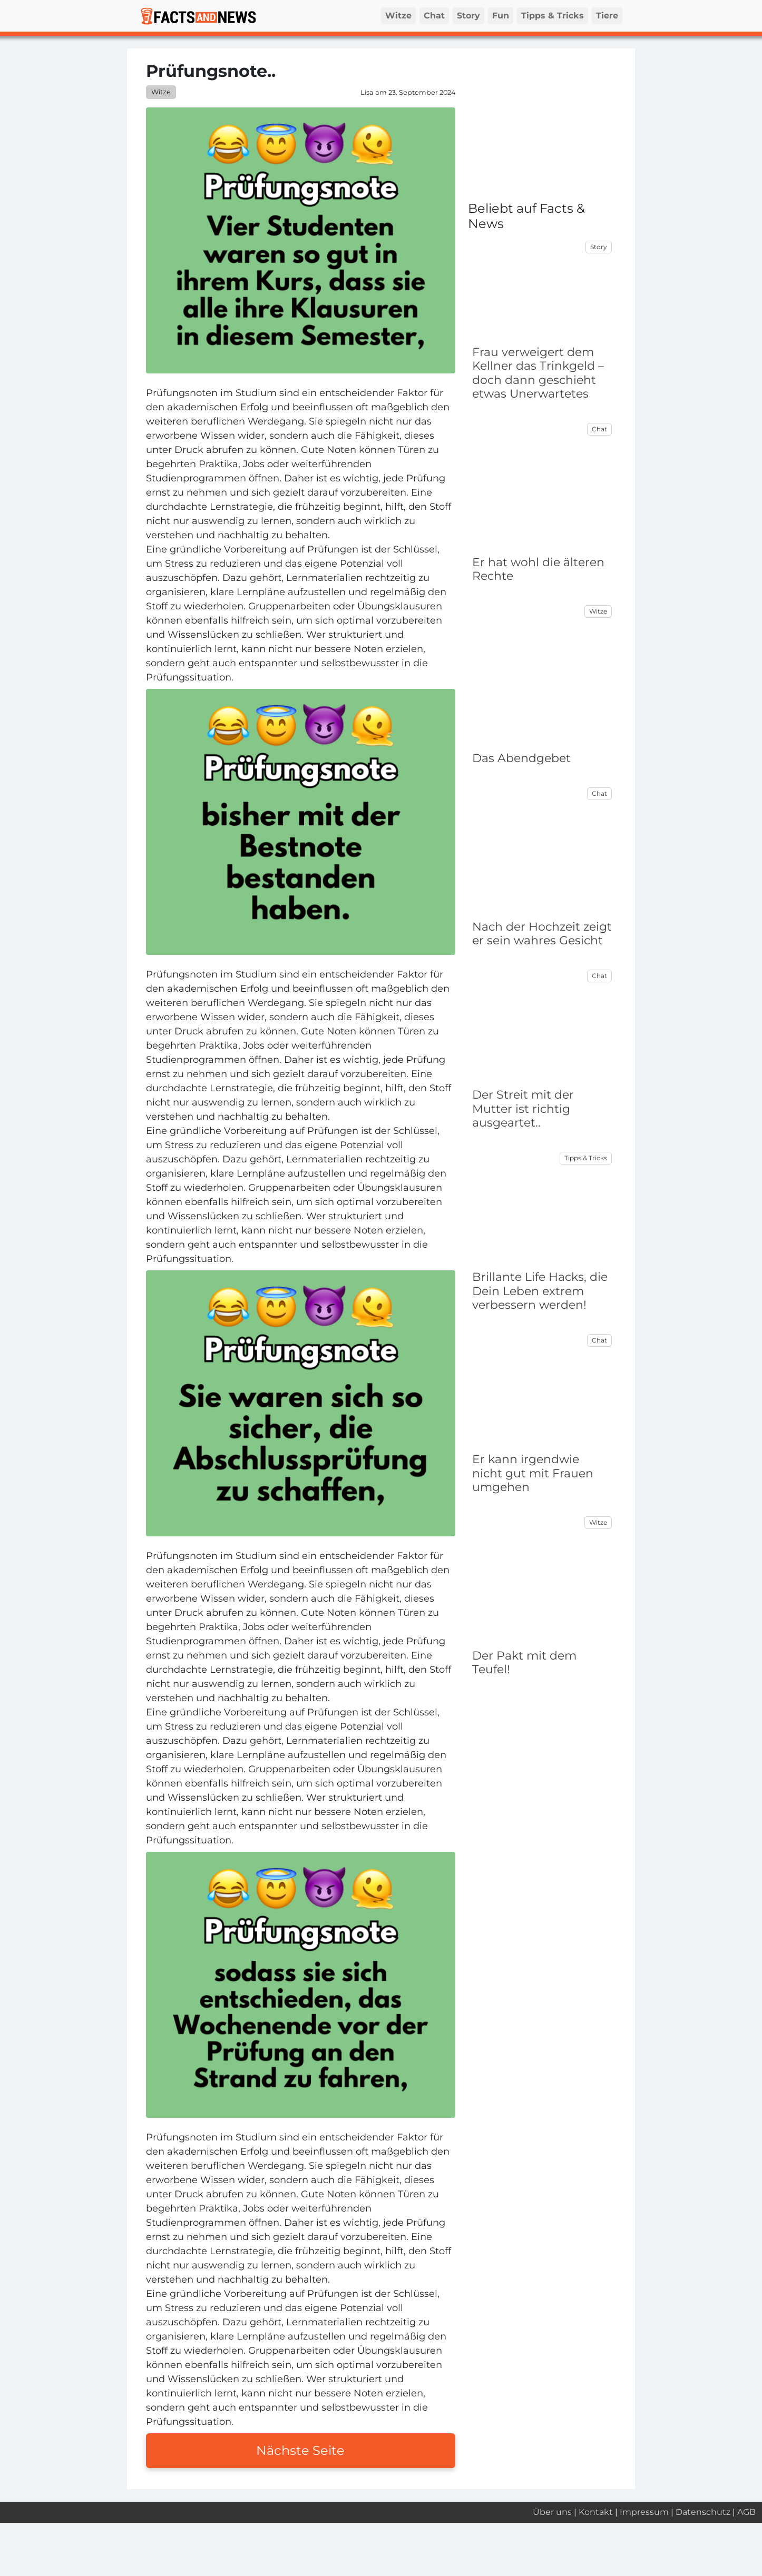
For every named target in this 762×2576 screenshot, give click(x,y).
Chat (434, 16)
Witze (398, 16)
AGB (746, 2512)
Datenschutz (703, 2512)
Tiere (607, 16)
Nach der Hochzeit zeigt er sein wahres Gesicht (542, 934)
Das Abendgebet (521, 758)
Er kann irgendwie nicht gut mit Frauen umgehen (532, 1473)
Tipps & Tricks (552, 16)
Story (468, 16)
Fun (500, 16)
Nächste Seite (300, 2450)
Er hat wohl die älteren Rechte (538, 569)
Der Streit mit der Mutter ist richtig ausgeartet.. (523, 1109)
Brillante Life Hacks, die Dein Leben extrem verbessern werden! (540, 1291)
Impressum (644, 2512)
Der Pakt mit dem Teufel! (524, 1662)
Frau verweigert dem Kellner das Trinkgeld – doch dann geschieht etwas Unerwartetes (538, 373)
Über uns (552, 2512)
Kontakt (596, 2512)
